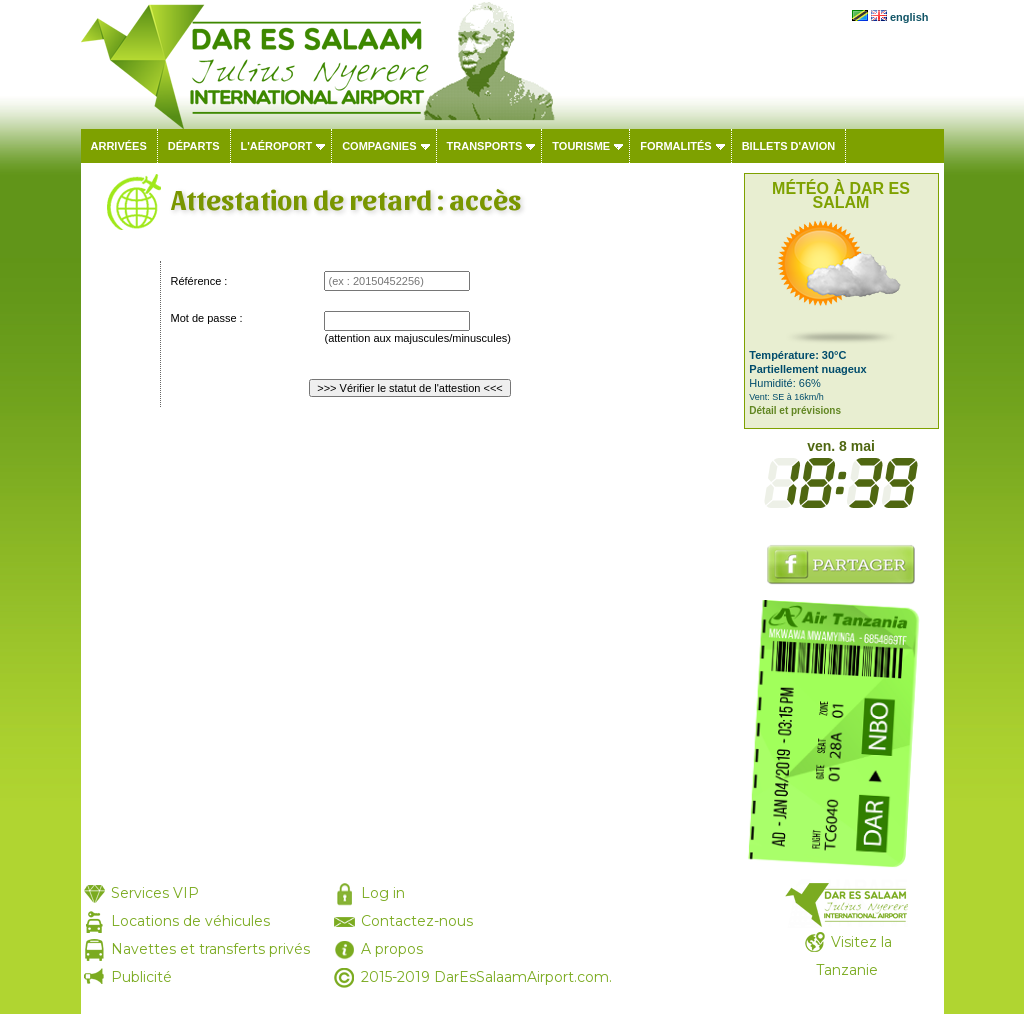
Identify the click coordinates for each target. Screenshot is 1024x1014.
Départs (194, 146)
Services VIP (155, 893)
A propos (392, 949)
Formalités (676, 146)
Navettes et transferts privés (210, 949)
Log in (383, 893)
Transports (485, 146)
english (909, 17)
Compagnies (379, 146)
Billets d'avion (788, 146)
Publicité (141, 977)
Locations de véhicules (190, 921)
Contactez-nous (417, 921)
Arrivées (119, 146)
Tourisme (581, 146)
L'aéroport (277, 146)
